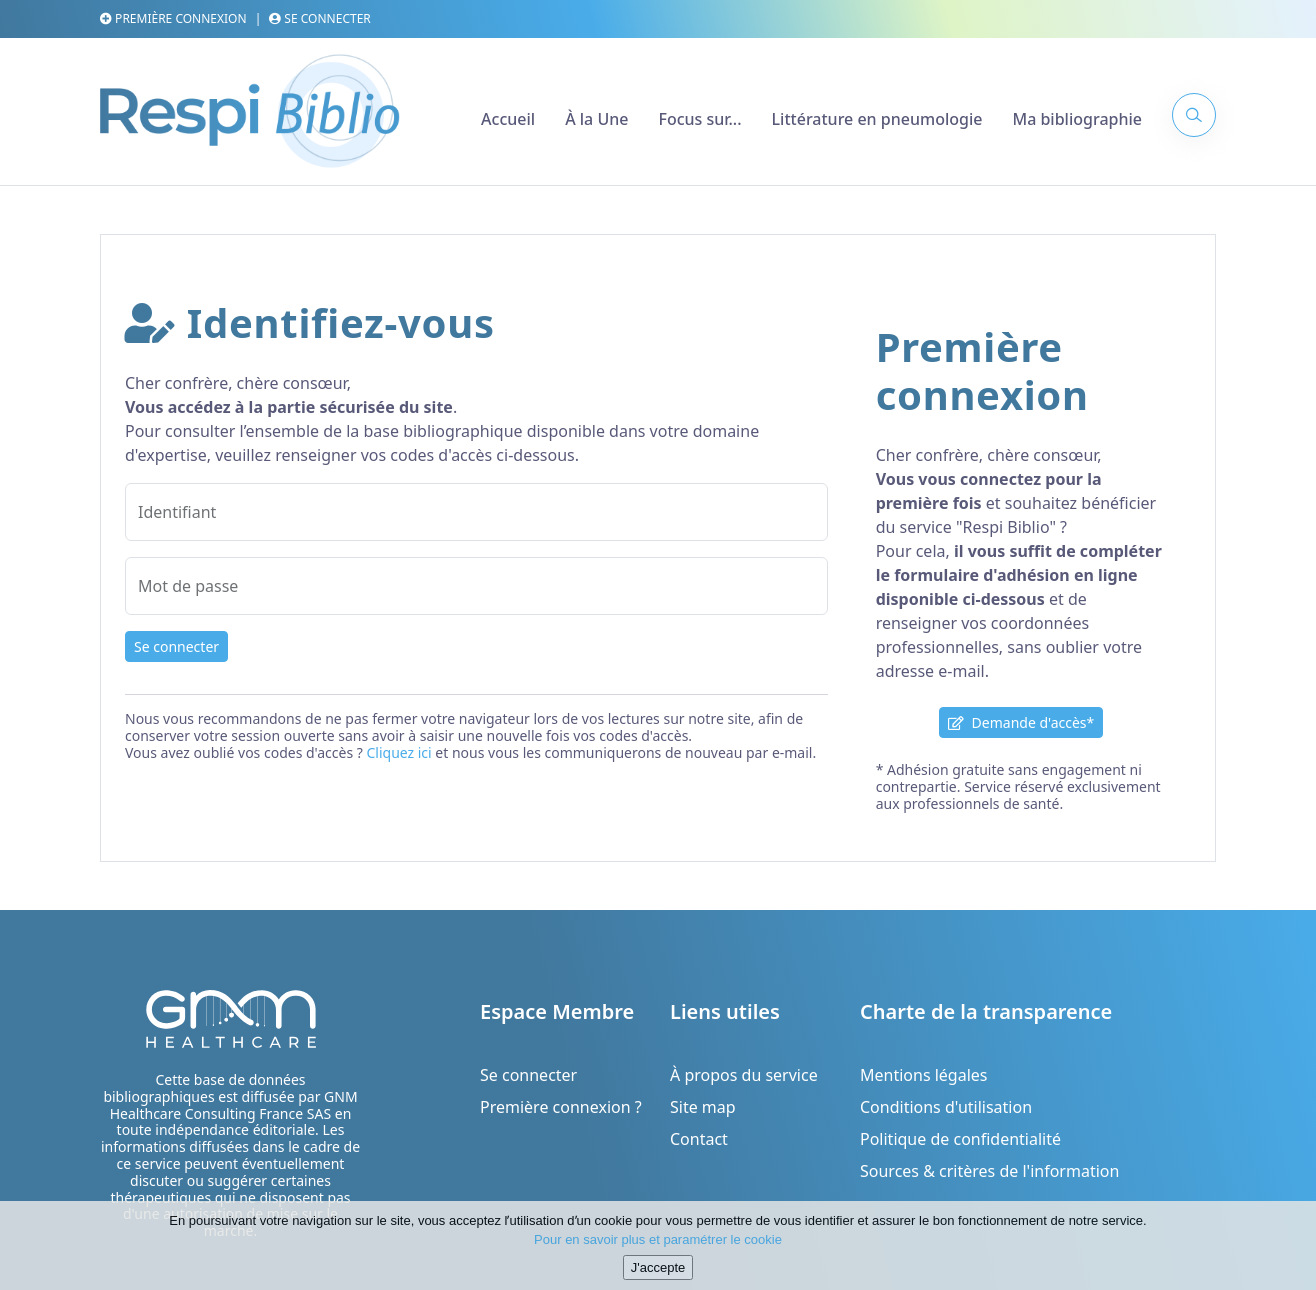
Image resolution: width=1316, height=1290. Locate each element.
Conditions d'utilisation (946, 1107)
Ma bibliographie (1077, 119)
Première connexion (173, 18)
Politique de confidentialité (960, 1139)
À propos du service (744, 1075)
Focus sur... (699, 119)
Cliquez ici (398, 752)
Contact (699, 1139)
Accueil (508, 119)
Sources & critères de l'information (989, 1171)
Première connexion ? (561, 1107)
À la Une (596, 119)
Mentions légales (924, 1075)
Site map (703, 1107)
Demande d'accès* (1021, 722)
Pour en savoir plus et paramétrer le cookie (658, 1251)
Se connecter (320, 18)
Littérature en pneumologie (877, 119)
